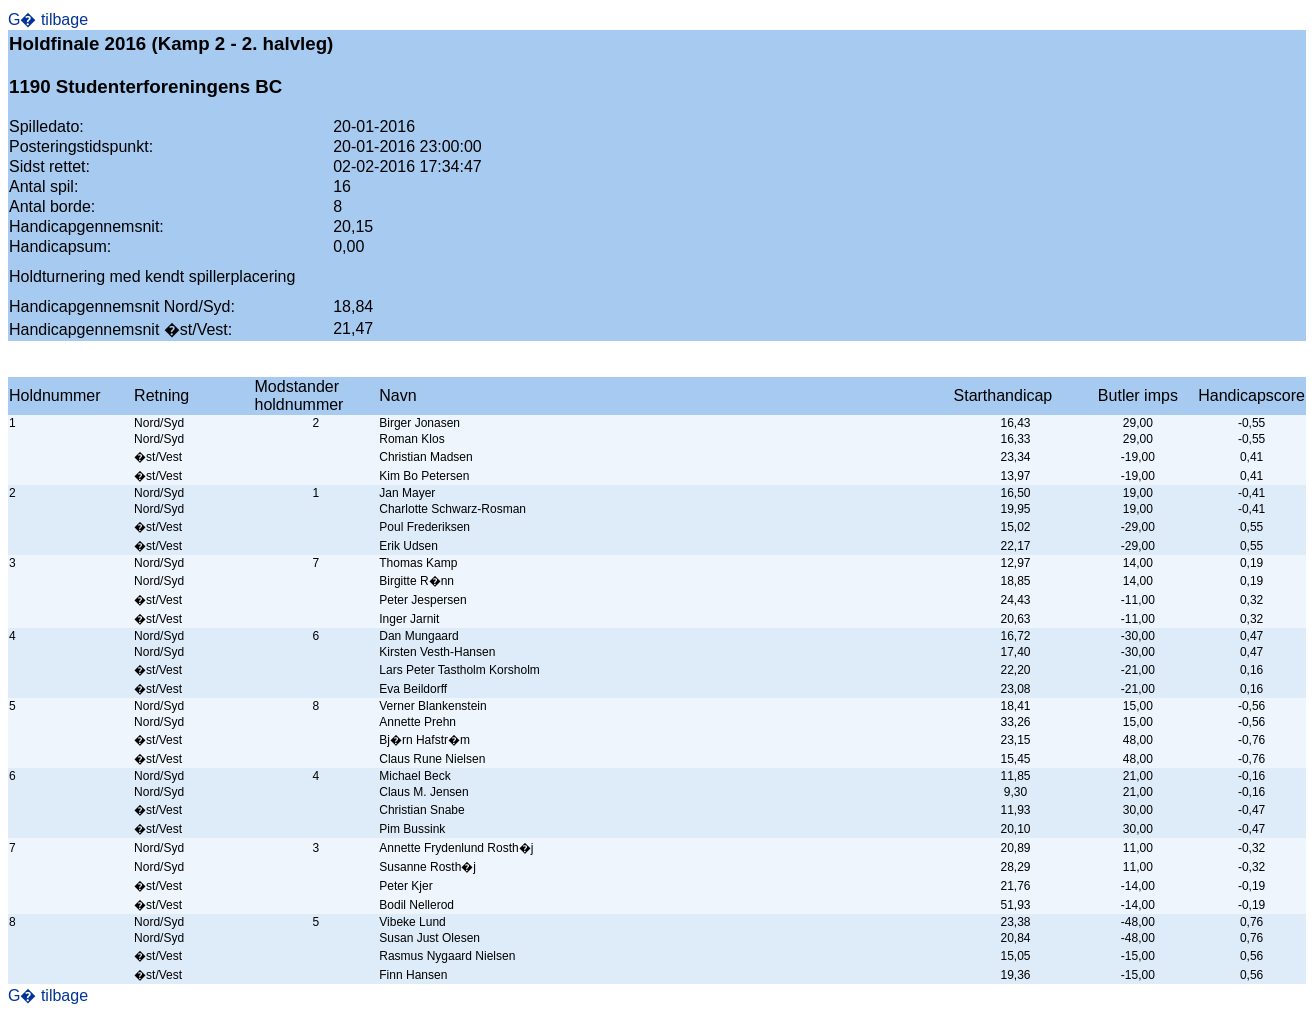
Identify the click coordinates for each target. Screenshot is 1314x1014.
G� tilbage (48, 19)
